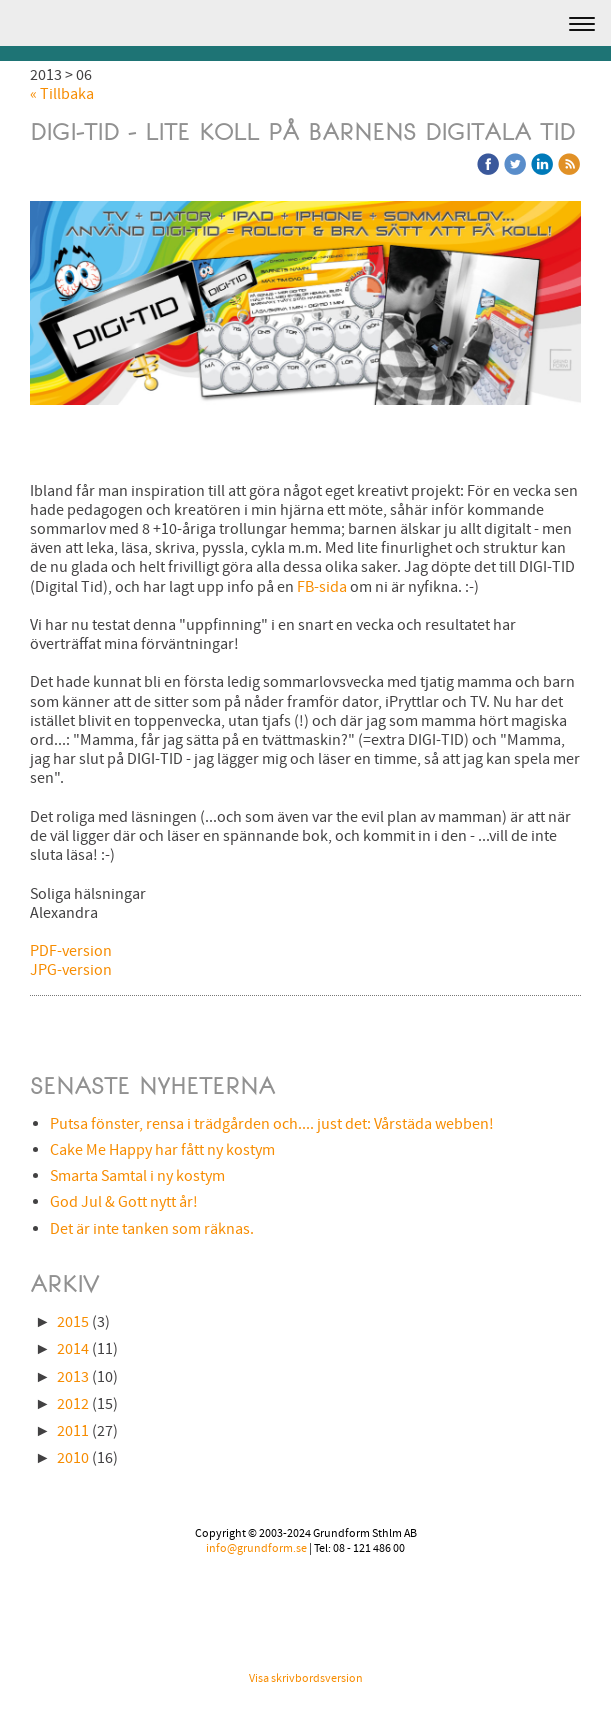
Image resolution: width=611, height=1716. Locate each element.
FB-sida (322, 587)
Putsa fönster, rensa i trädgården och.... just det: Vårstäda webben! (272, 1124)
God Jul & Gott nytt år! (124, 1202)
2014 (73, 1349)
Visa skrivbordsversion (306, 1678)
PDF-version (71, 951)
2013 (73, 1377)
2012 (73, 1404)
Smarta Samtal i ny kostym (137, 1176)
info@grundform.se (256, 1548)
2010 (73, 1458)
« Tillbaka (62, 94)
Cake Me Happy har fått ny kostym (162, 1150)
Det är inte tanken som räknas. (152, 1229)
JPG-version (71, 970)
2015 (73, 1322)
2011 (73, 1431)
